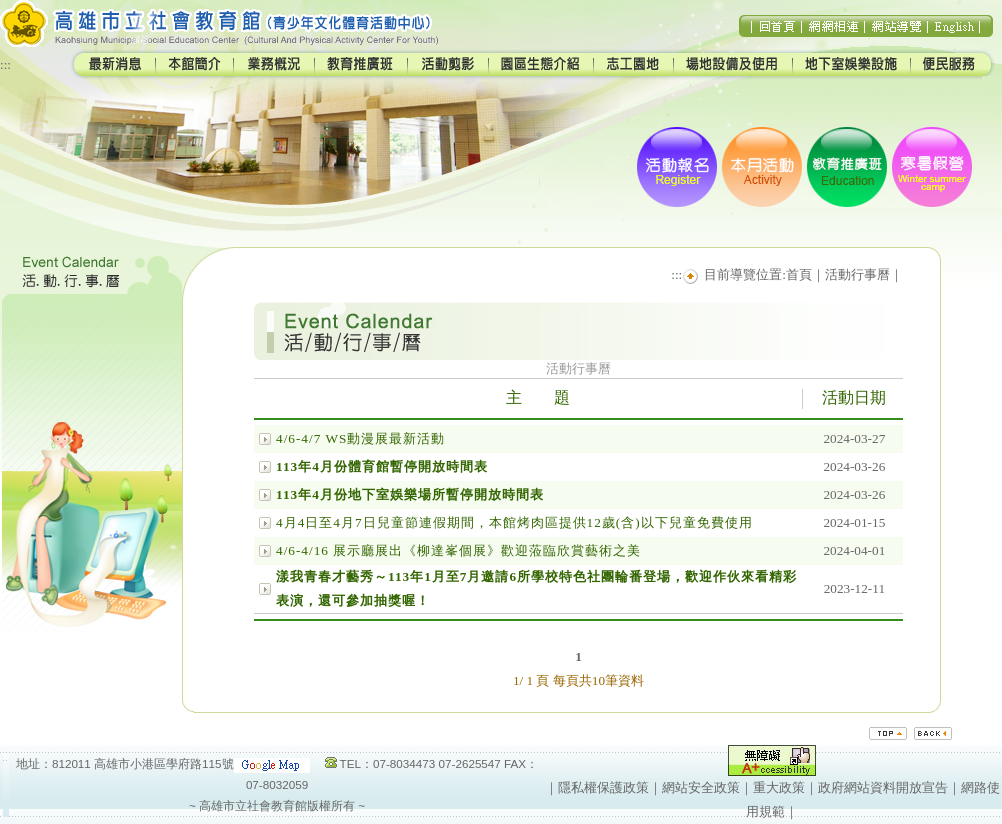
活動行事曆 (857, 274)
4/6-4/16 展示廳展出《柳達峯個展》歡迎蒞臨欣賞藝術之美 (458, 550)
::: (5, 64)
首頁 (799, 274)
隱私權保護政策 (603, 787)
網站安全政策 (701, 787)
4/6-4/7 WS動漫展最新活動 (360, 438)
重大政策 (779, 787)
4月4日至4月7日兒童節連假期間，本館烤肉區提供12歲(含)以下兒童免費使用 (514, 522)
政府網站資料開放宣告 (883, 787)
